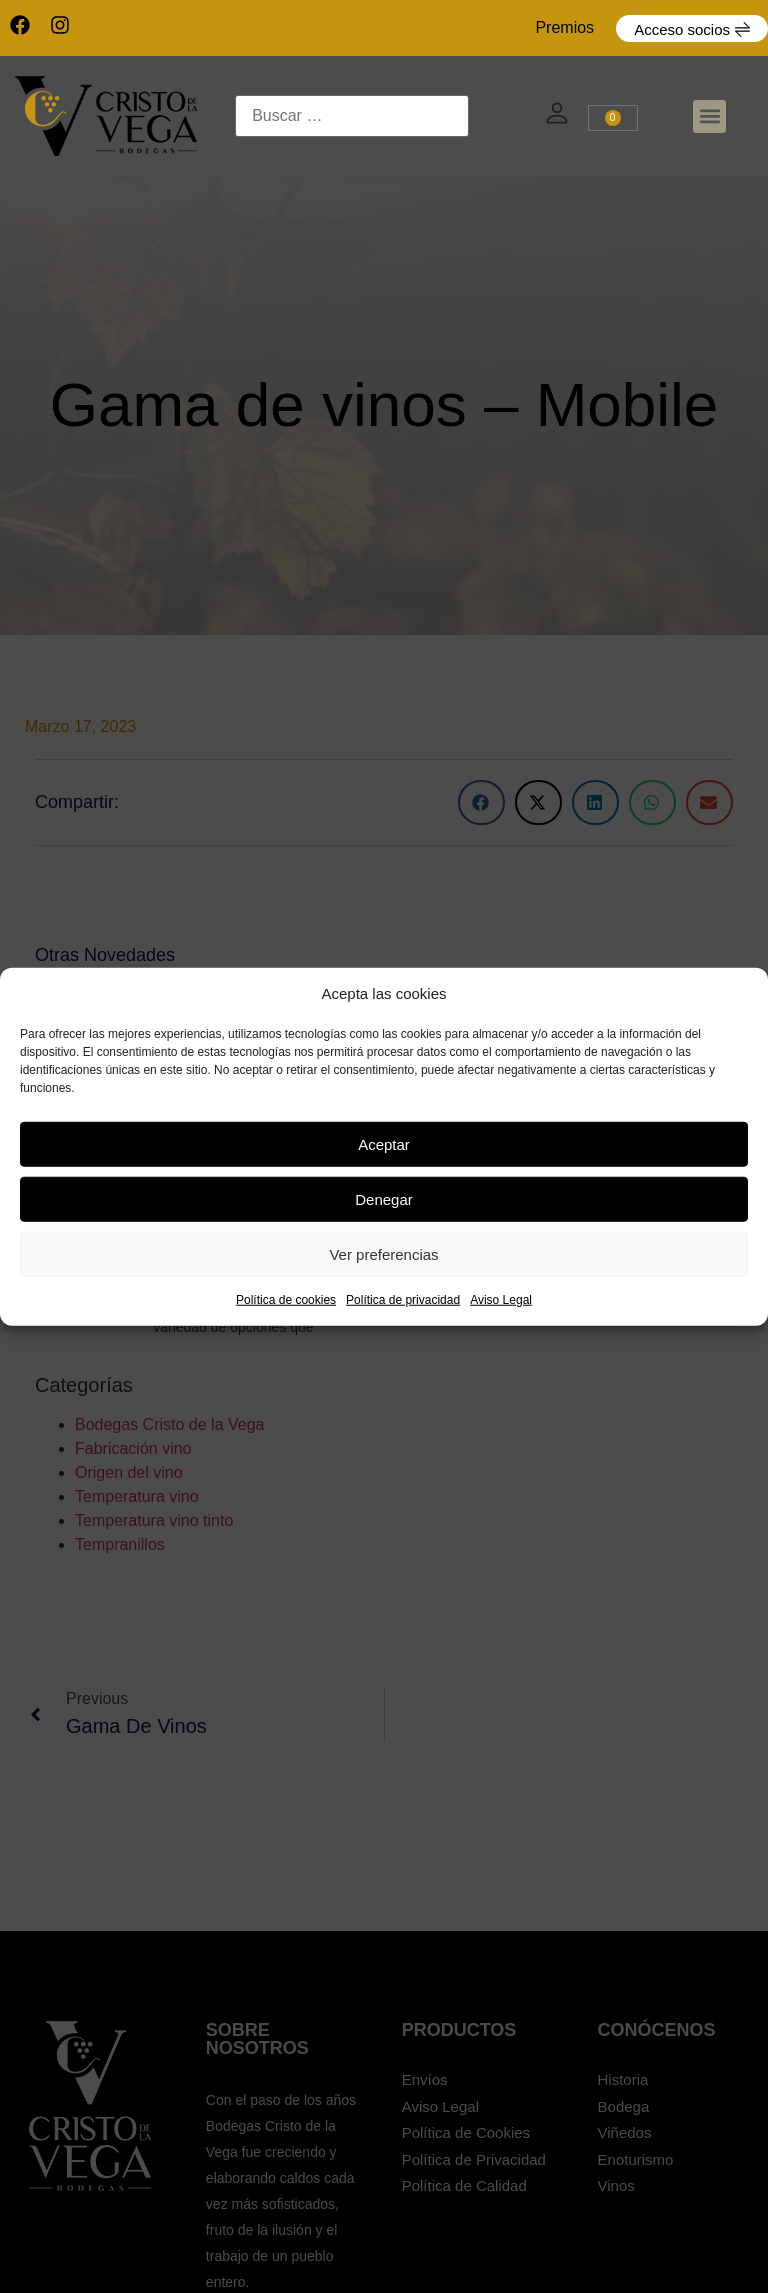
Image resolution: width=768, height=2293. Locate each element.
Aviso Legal (501, 1300)
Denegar (384, 1198)
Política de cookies (286, 1300)
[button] (709, 116)
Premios (564, 27)
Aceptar (384, 1143)
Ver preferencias (383, 1253)
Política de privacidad (403, 1300)
